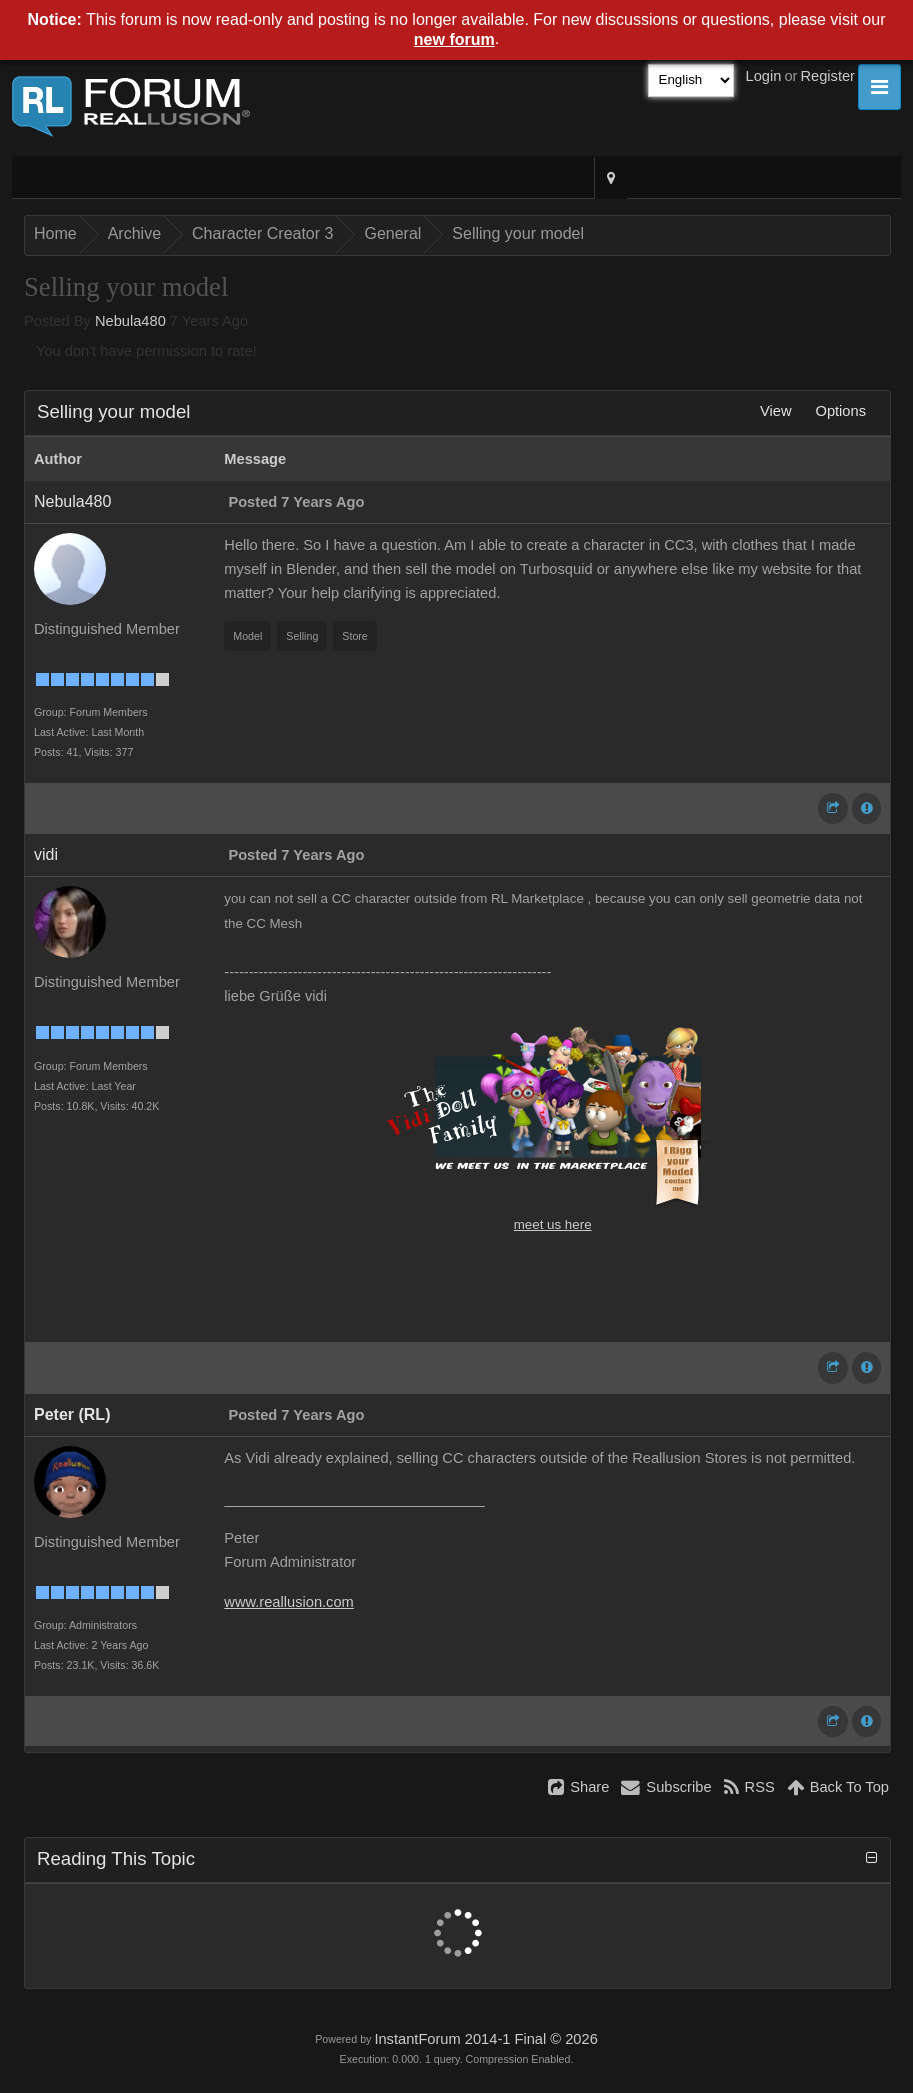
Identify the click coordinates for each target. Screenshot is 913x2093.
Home (55, 233)
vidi (46, 854)
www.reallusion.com (289, 1602)
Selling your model (518, 233)
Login (764, 76)
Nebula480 (130, 321)
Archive (134, 233)
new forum (454, 39)
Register (827, 76)
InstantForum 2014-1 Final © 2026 (485, 2039)
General (392, 233)
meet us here (553, 1224)
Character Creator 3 (262, 233)
